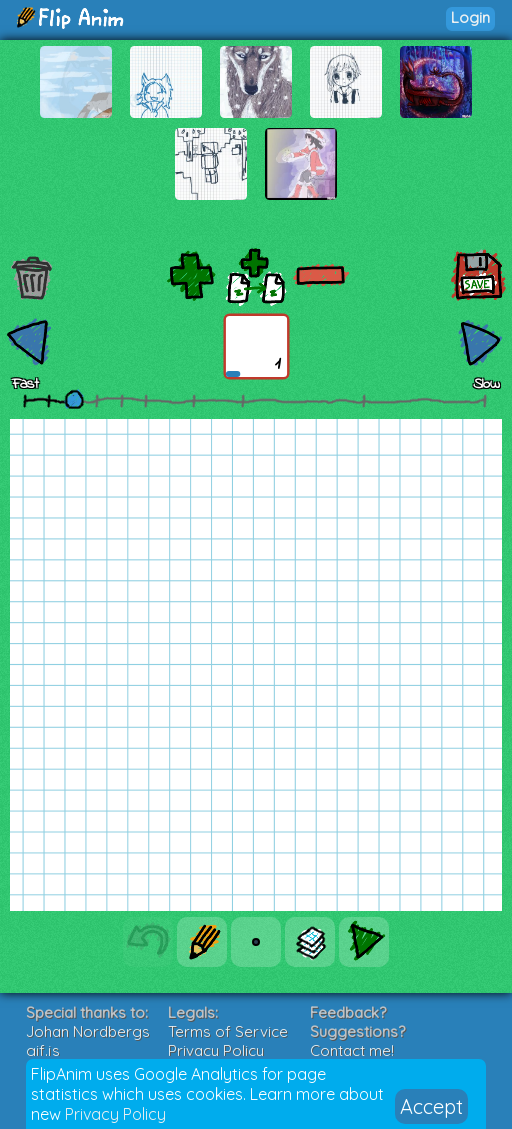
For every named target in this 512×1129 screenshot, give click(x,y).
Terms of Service (228, 1031)
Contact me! (352, 1050)
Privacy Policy (115, 1114)
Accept (431, 1106)
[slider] (74, 399)
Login (470, 17)
